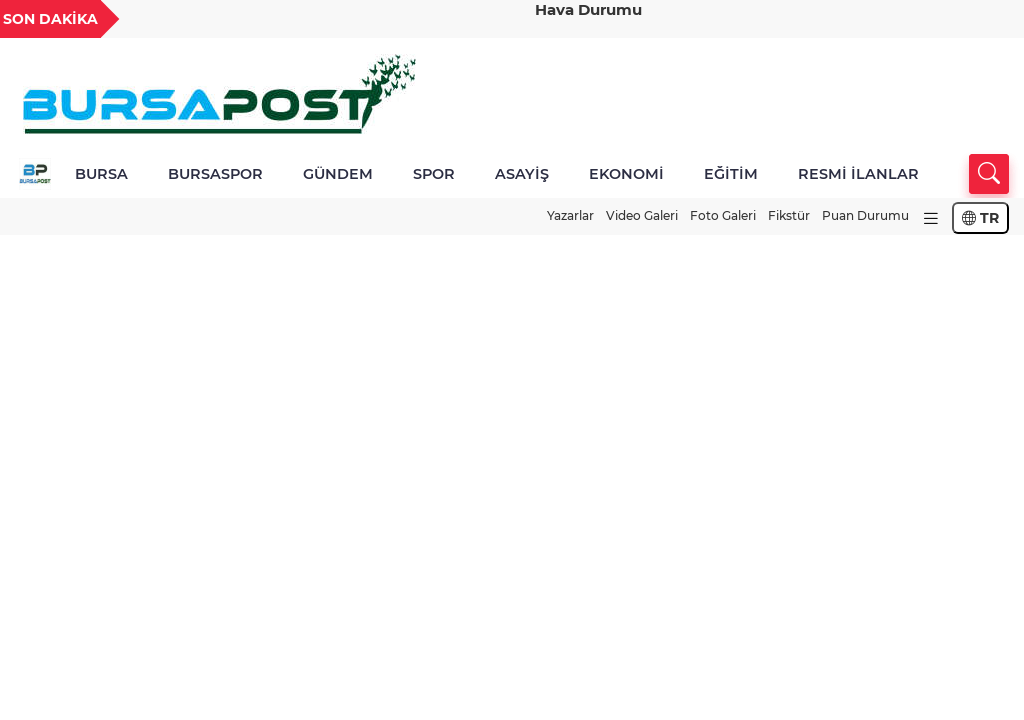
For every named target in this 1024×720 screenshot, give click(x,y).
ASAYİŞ (522, 174)
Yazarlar (570, 215)
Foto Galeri (723, 215)
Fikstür (789, 215)
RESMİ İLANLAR (858, 174)
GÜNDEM (338, 174)
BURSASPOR (215, 174)
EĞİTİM (731, 174)
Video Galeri (642, 215)
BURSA (101, 174)
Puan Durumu (865, 215)
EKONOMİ (626, 174)
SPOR (434, 174)
